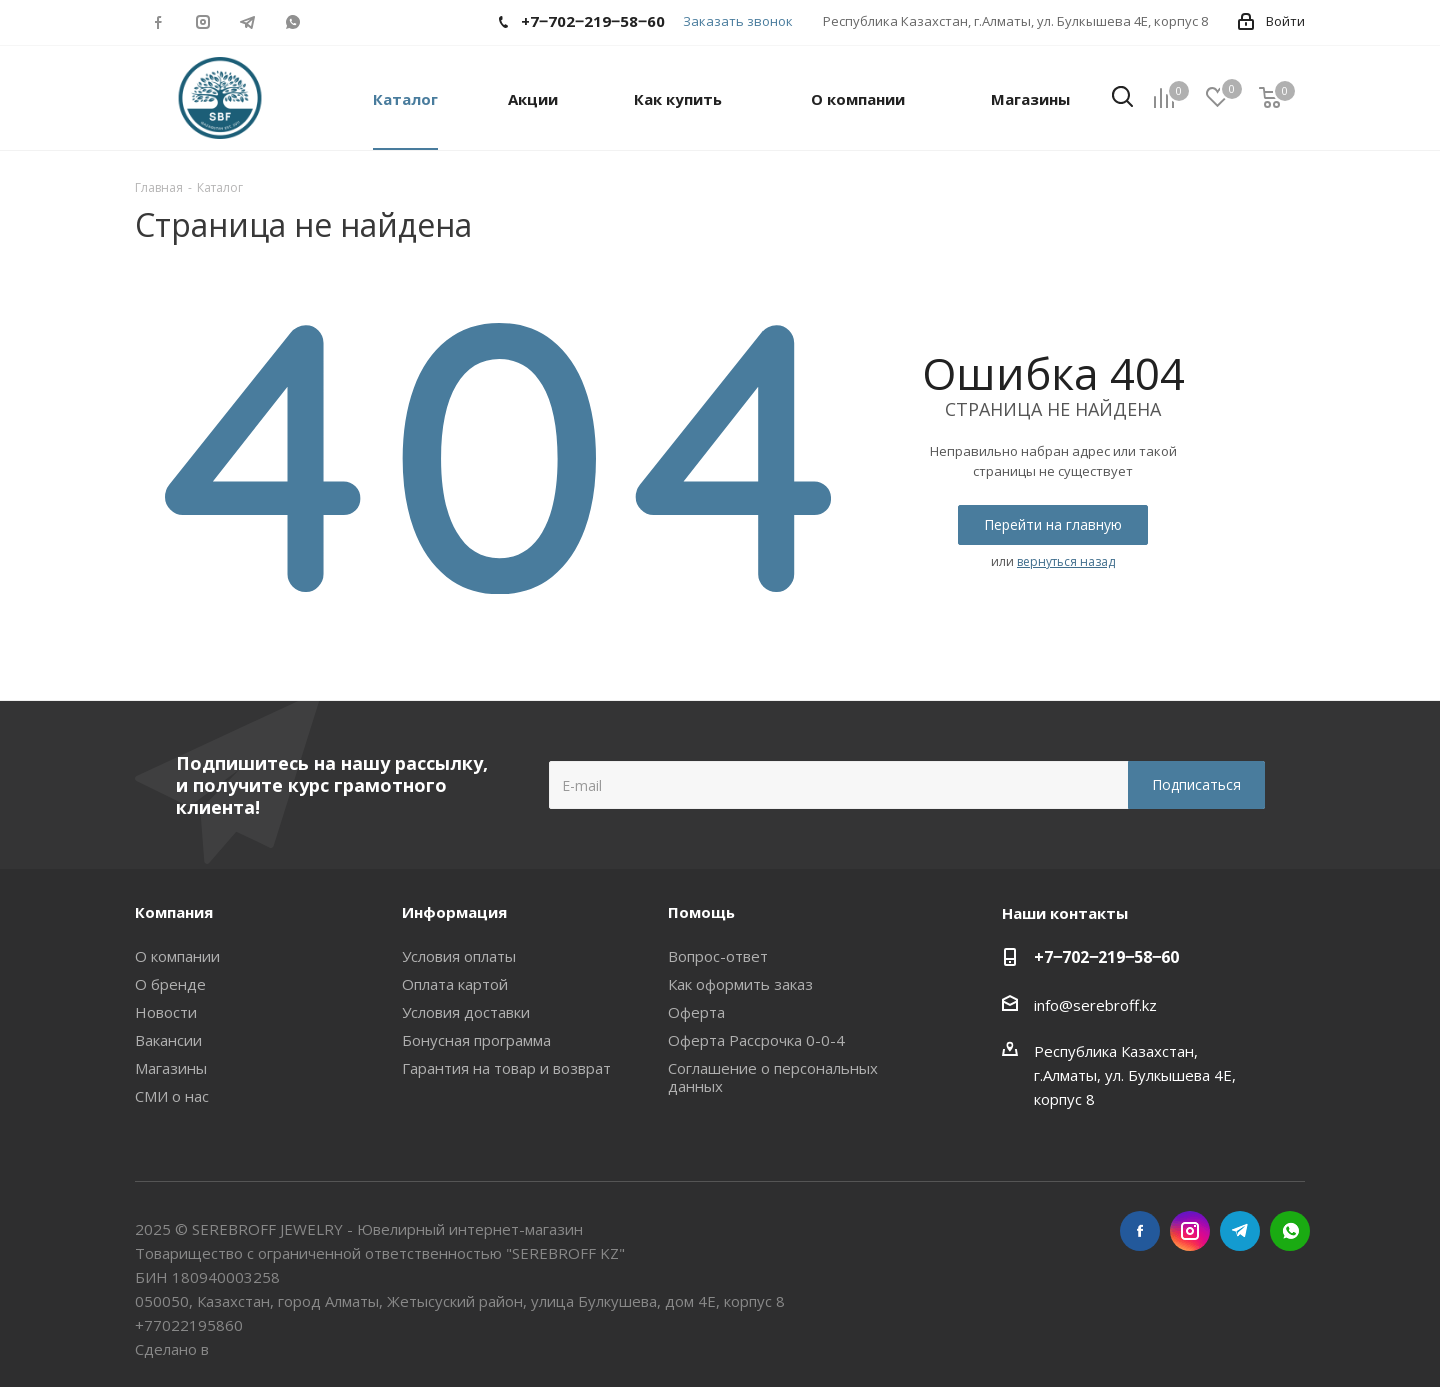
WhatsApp (292, 22)
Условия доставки (466, 1012)
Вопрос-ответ (718, 956)
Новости (166, 1012)
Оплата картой (455, 984)
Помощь (701, 912)
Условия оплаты (459, 956)
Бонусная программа (476, 1040)
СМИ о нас (172, 1096)
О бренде (170, 984)
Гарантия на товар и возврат (506, 1068)
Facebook (157, 22)
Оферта (696, 1012)
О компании (177, 956)
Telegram (247, 22)
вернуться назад (1066, 561)
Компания (174, 912)
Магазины (171, 1068)
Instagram (202, 22)
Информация (454, 912)
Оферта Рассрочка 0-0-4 (756, 1040)
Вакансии (168, 1040)
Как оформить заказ (740, 984)
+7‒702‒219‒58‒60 (1106, 957)
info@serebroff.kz (1095, 1005)
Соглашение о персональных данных (773, 1077)
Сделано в (174, 1349)
